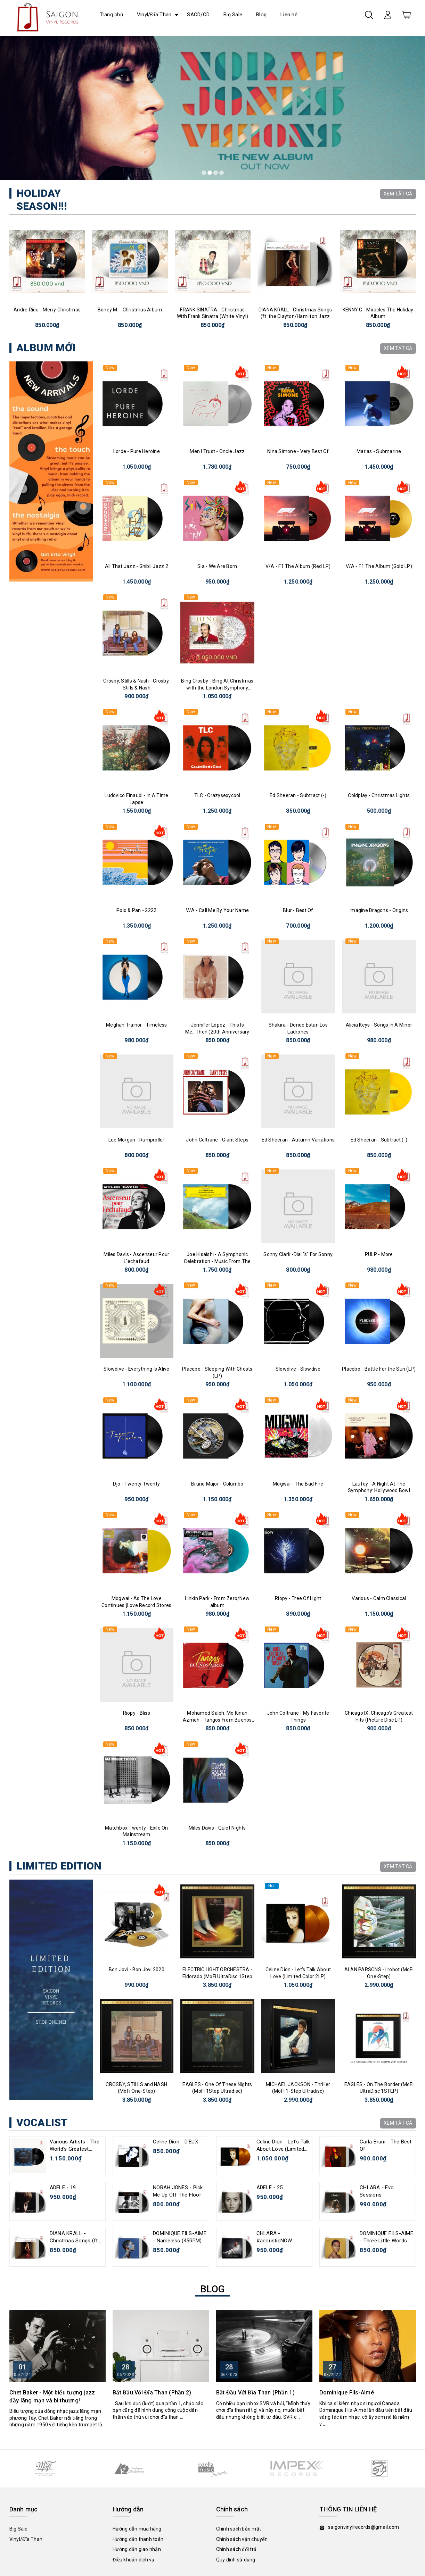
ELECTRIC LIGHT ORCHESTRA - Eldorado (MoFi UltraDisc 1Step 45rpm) (217, 1976)
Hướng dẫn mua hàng (137, 2529)
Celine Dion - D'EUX (175, 2142)
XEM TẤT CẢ (398, 193)
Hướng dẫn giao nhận (137, 2549)
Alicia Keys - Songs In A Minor (379, 1025)
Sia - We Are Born (217, 566)
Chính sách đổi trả (236, 2549)
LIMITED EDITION (59, 1866)
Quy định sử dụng (235, 2559)
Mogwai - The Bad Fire (298, 1484)
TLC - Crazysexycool (217, 795)
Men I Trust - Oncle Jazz (217, 451)
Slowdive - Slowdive (298, 1369)
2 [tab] (209, 172)
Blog (261, 14)
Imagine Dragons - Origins (379, 910)
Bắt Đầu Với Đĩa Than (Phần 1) (255, 2392)
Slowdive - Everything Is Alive (137, 1369)
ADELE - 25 (269, 2187)
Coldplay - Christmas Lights (379, 795)
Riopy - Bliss (136, 1713)
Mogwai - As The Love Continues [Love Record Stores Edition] (136, 1605)
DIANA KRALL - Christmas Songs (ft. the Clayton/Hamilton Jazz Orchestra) (295, 316)
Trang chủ (111, 14)
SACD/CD (198, 14)
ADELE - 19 (63, 2187)
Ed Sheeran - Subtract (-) (298, 795)
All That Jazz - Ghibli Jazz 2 (136, 566)
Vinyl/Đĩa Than (154, 14)
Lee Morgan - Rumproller (136, 1140)
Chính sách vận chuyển (242, 2539)
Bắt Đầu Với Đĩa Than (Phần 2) (152, 2392)
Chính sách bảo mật (238, 2529)
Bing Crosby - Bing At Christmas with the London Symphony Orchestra (217, 687)
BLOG (212, 2289)
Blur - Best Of (298, 910)
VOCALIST (42, 2122)
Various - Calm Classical (379, 1598)
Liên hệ (288, 14)
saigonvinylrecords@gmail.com (363, 2527)
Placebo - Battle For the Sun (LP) (379, 1369)
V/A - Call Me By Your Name (217, 910)
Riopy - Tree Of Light (298, 1598)
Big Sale (232, 14)
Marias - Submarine (379, 451)
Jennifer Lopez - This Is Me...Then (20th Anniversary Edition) (217, 1031)
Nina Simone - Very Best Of (298, 451)
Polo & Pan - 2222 (136, 910)
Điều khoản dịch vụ (134, 2559)
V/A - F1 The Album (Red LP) (298, 566)
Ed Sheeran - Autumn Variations (298, 1140)
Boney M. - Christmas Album (130, 309)
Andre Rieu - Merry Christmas (47, 309)
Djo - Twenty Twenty (136, 1484)
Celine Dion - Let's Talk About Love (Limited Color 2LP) (283, 2149)
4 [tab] (221, 172)
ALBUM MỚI (46, 348)
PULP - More (379, 1254)
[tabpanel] (212, 108)
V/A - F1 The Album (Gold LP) (379, 566)
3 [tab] (215, 172)
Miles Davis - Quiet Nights (217, 1828)
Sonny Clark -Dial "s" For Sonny (298, 1254)
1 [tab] (204, 172)
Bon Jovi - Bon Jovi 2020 (136, 1969)
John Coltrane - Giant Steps (217, 1140)
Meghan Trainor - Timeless (136, 1025)
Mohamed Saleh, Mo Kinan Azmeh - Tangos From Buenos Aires (217, 1719)
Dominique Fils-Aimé (346, 2392)
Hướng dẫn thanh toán (138, 2539)
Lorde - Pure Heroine (136, 451)
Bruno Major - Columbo (217, 1484)
